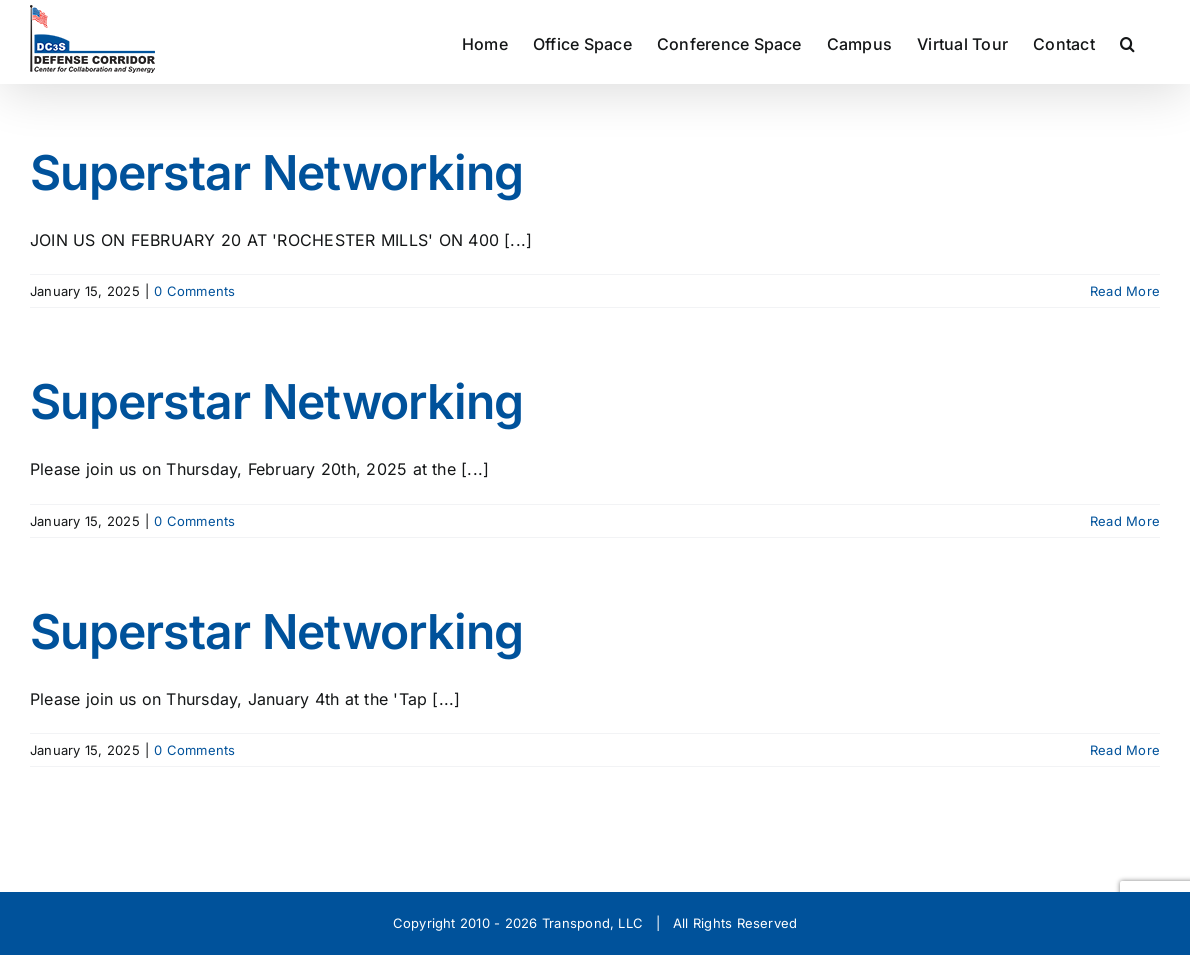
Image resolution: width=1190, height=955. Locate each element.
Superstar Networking (277, 172)
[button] (1127, 42)
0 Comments (194, 291)
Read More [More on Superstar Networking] (1125, 291)
